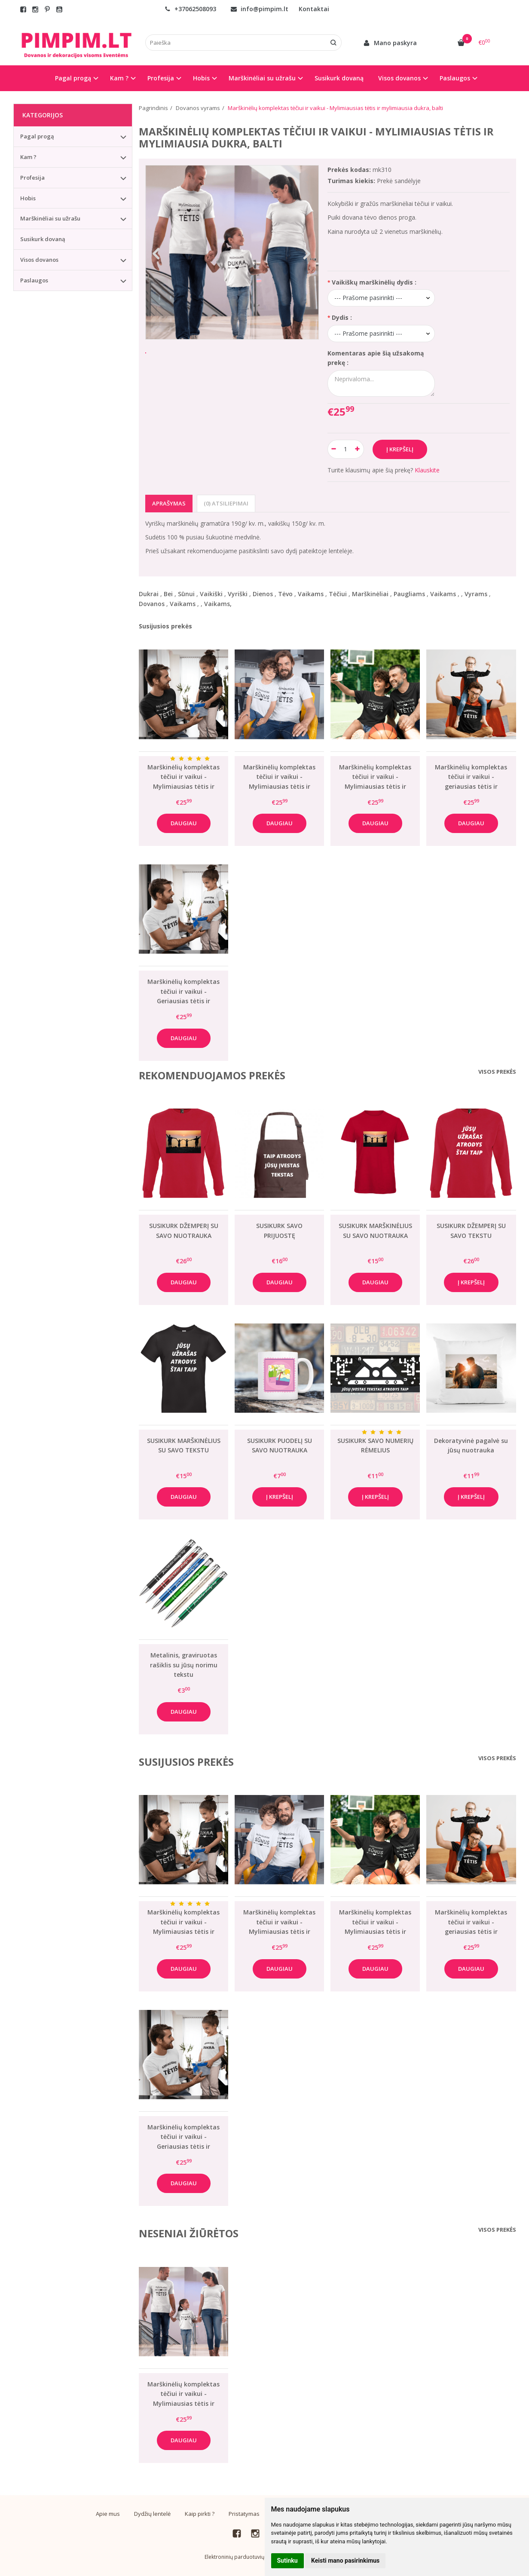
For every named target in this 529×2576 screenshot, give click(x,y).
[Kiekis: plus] (358, 449)
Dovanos (152, 604)
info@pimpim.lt (259, 9)
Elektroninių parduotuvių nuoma (244, 2557)
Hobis (28, 198)
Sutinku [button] (287, 2560)
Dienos (263, 594)
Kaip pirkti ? (199, 2514)
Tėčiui (338, 594)
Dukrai (149, 594)
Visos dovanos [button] (399, 78)
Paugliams (409, 594)
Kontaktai (314, 9)
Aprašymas (169, 503)
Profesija (32, 177)
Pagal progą (37, 136)
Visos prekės (497, 1071)
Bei (168, 594)
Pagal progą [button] (73, 78)
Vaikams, (218, 604)
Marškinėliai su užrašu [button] (262, 78)
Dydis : (342, 317)
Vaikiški (211, 594)
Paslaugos (34, 280)
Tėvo (285, 594)
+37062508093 (190, 9)
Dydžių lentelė (152, 2514)
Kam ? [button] (119, 78)
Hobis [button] (201, 78)
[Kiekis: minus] (333, 449)
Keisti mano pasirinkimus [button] (345, 2560)
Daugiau (184, 823)
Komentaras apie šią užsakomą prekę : (375, 358)
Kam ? (28, 157)
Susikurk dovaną (339, 78)
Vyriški (238, 594)
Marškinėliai (370, 594)
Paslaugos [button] (455, 78)
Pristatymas (244, 2514)
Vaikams (311, 594)
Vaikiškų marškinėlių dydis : (374, 282)
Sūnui (186, 594)
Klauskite (427, 470)
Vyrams (476, 594)
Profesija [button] (160, 78)
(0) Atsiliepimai (226, 503)
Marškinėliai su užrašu (50, 218)
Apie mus (108, 2514)
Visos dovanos (39, 259)
